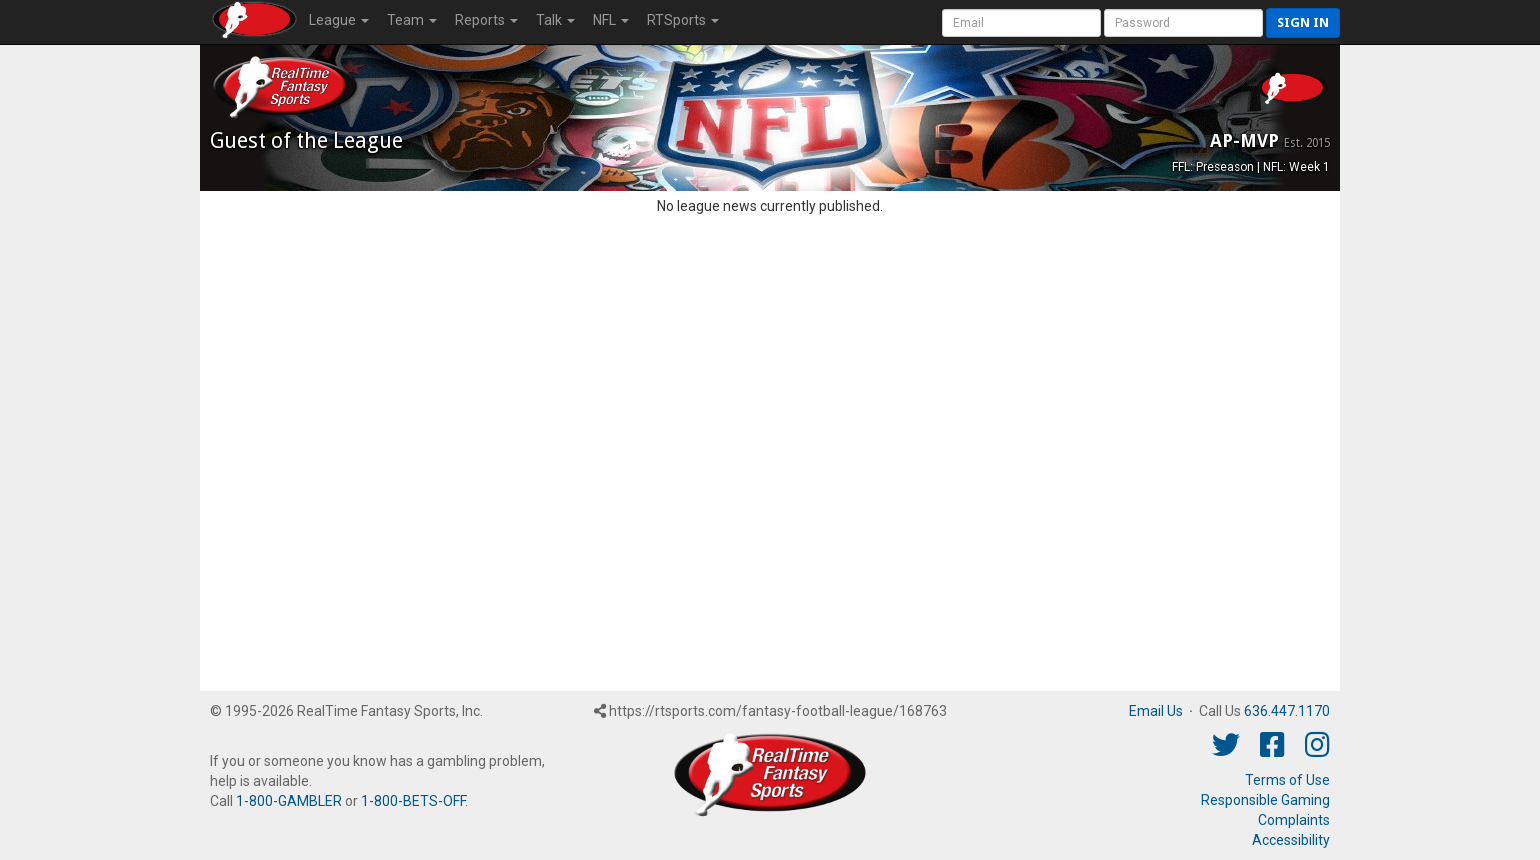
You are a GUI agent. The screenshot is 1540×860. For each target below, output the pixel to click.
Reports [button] (486, 20)
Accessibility (1291, 840)
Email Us (1156, 711)
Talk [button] (555, 20)
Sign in (1303, 22)
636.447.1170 (1287, 711)
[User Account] (1021, 23)
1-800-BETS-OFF (413, 801)
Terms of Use (1287, 780)
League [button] (339, 20)
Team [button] (412, 20)
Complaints (1294, 820)
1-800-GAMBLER (289, 801)
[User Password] (1183, 23)
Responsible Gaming (1265, 800)
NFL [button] (611, 20)
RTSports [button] (683, 20)
